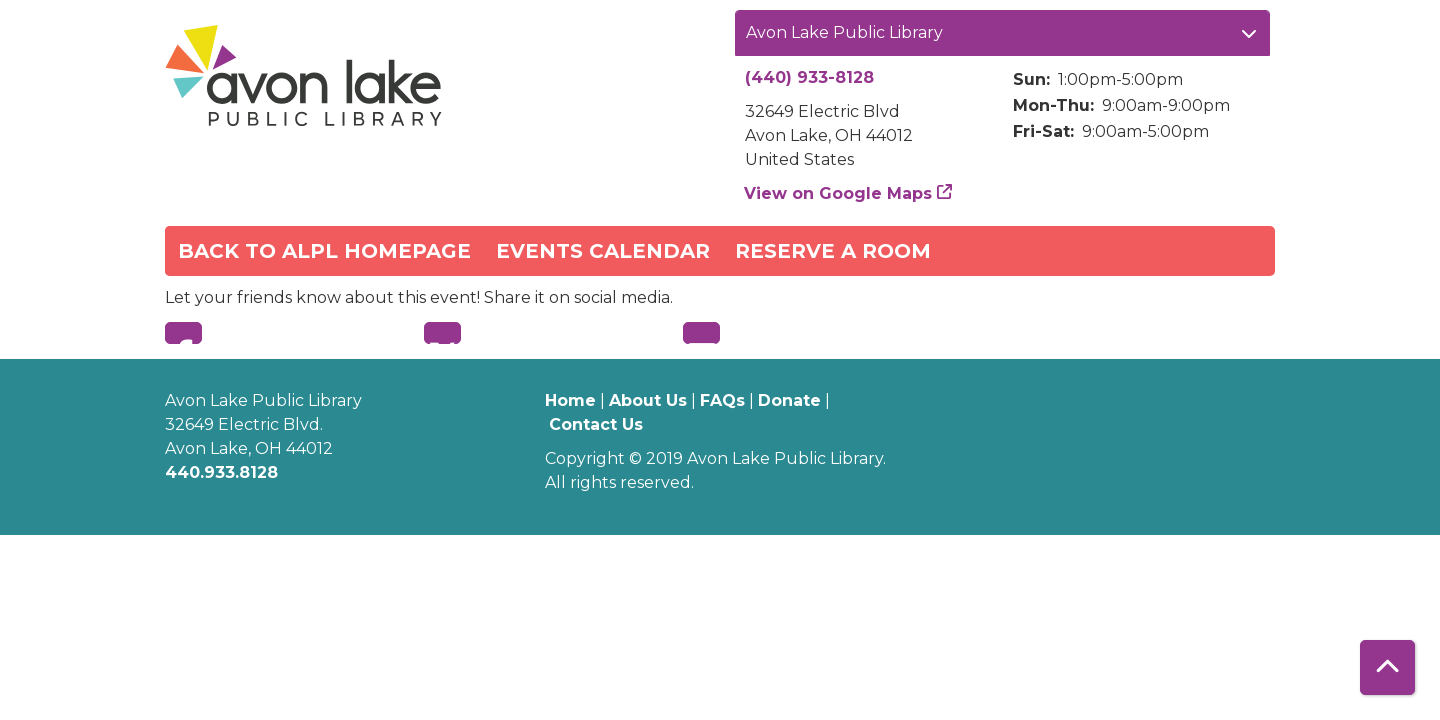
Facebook (183, 333)
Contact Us (596, 424)
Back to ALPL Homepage (324, 251)
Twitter (442, 333)
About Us (648, 400)
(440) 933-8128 (809, 77)
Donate (789, 400)
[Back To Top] (1387, 667)
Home (570, 400)
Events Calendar (603, 251)
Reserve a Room (833, 251)
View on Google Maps (838, 193)
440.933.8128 (221, 472)
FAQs (722, 400)
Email (701, 333)
